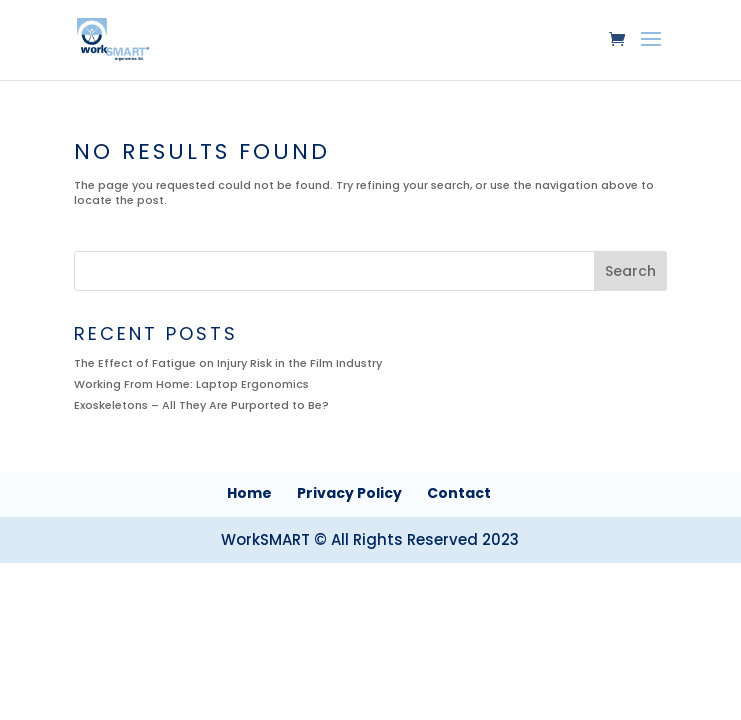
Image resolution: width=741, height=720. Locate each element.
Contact (459, 493)
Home (249, 493)
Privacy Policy (349, 493)
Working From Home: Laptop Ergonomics (191, 384)
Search (630, 271)
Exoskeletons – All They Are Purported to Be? (201, 405)
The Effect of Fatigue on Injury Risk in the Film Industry (228, 363)
